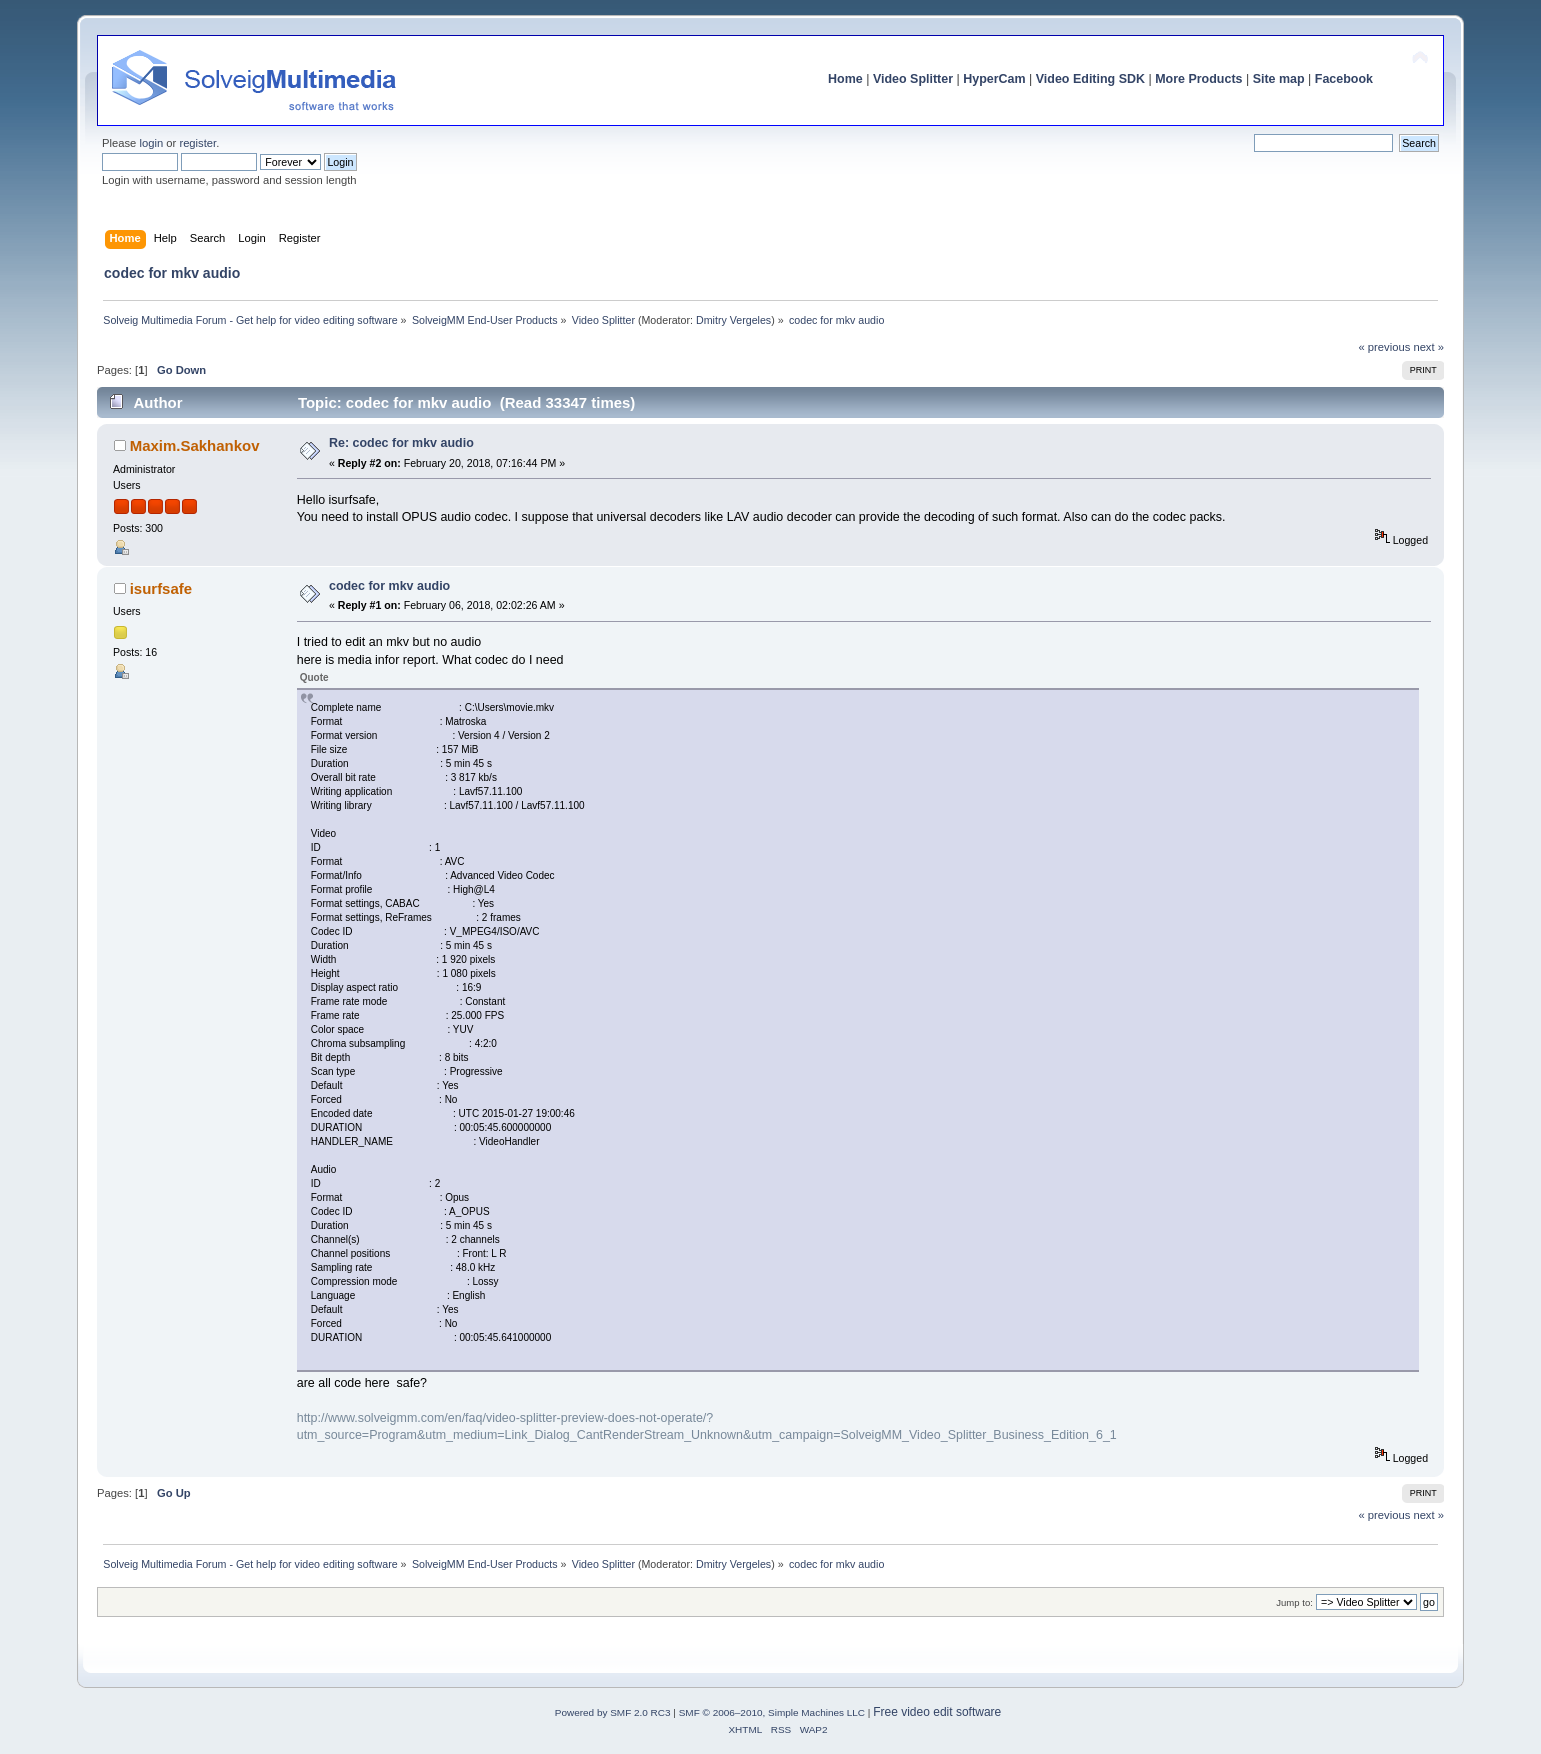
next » (1428, 347)
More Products (1198, 79)
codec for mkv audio (389, 586)
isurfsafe (161, 588)
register (197, 143)
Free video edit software (937, 1712)
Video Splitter (913, 79)
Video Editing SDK (1090, 79)
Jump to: (1294, 1602)
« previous (1385, 347)
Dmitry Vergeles (733, 320)
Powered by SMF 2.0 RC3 (613, 1712)
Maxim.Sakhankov (195, 445)
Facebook (1344, 79)
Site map (1279, 79)
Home (845, 79)
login (151, 143)
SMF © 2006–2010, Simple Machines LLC (772, 1712)
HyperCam (994, 79)
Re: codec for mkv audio (401, 443)
